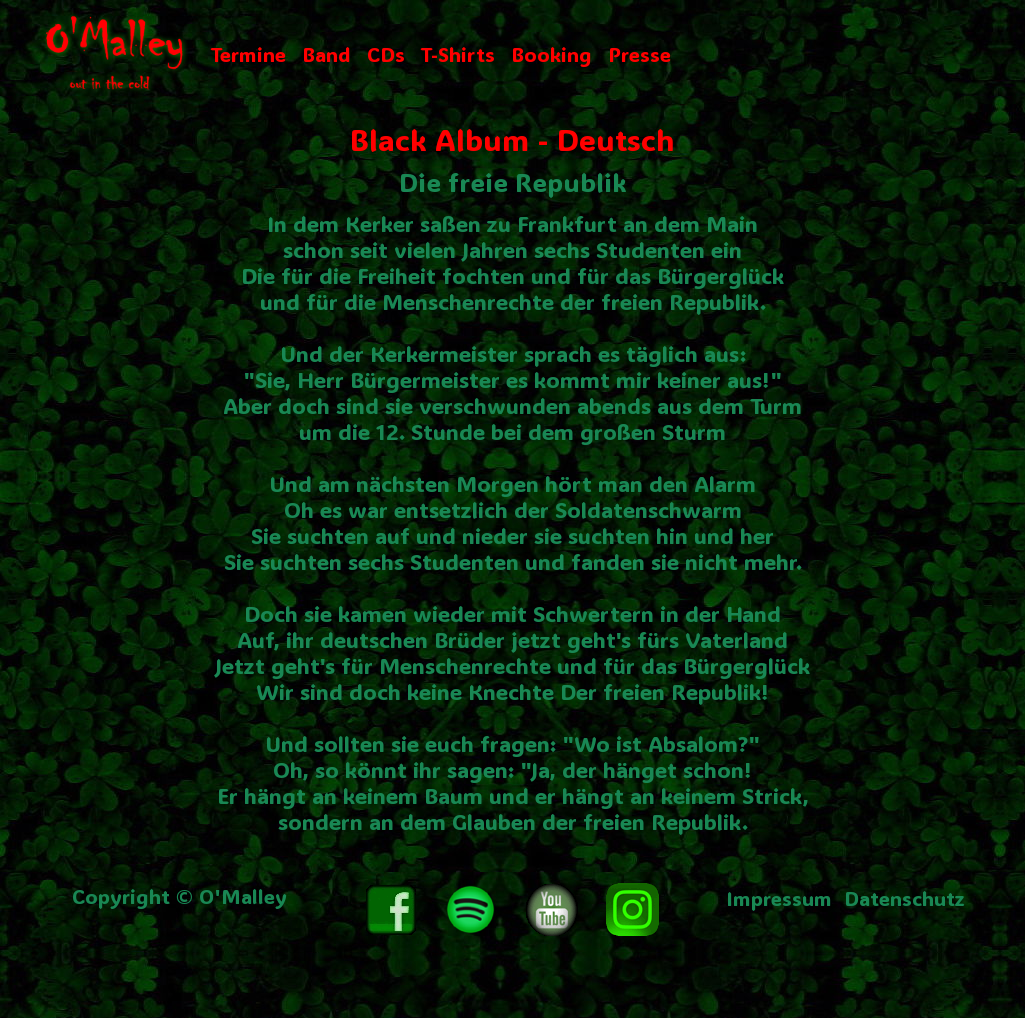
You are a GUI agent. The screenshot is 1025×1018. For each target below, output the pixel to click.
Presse (639, 54)
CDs (386, 54)
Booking (551, 54)
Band (326, 54)
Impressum (779, 898)
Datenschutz (904, 898)
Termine (248, 54)
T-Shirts (458, 54)
